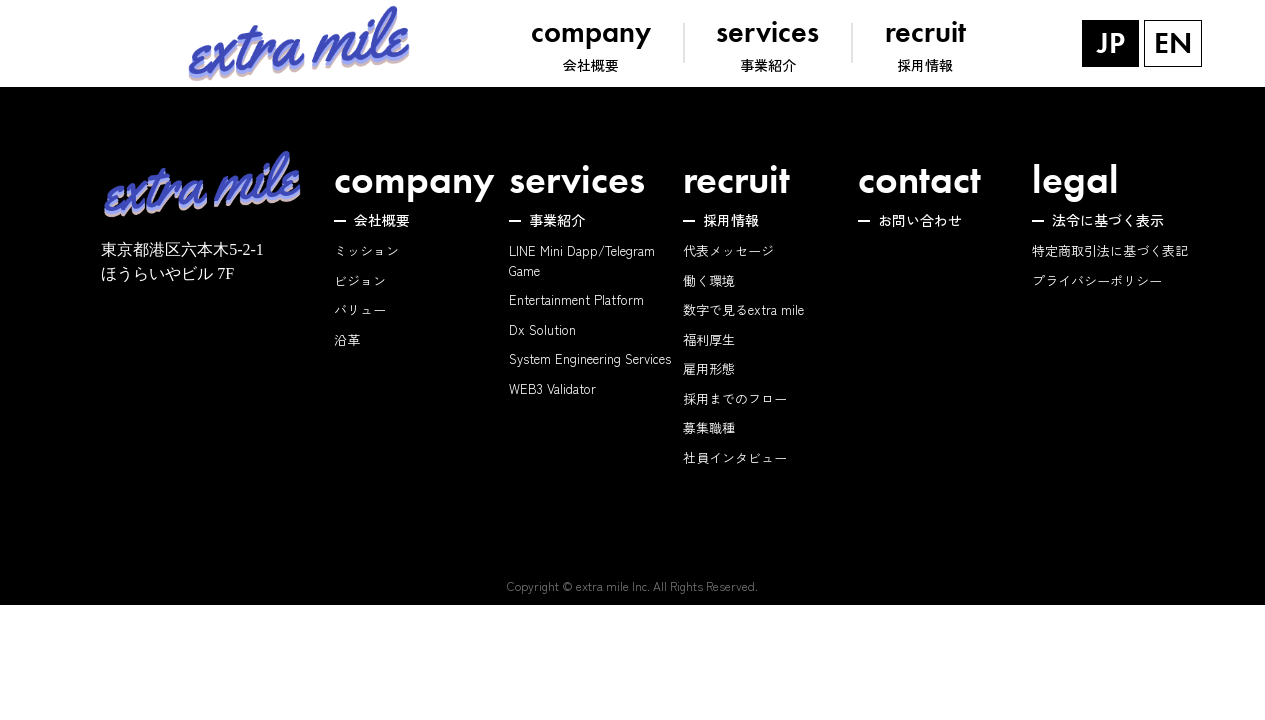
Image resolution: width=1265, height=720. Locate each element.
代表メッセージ (728, 250)
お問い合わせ (920, 220)
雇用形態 (709, 368)
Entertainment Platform (576, 299)
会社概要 (382, 220)
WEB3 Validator (552, 388)
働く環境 (709, 280)
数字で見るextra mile (743, 309)
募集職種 (709, 427)
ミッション (366, 250)
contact (919, 179)
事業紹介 (557, 220)
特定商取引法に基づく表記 (1110, 250)
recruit (736, 179)
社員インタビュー (735, 457)
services (577, 179)
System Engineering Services (590, 358)
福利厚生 (709, 339)
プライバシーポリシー (1097, 280)
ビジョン (360, 280)
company (414, 179)
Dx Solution (542, 329)
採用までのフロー (735, 398)
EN (1173, 43)
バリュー (360, 309)
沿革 (347, 339)
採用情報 (731, 220)
